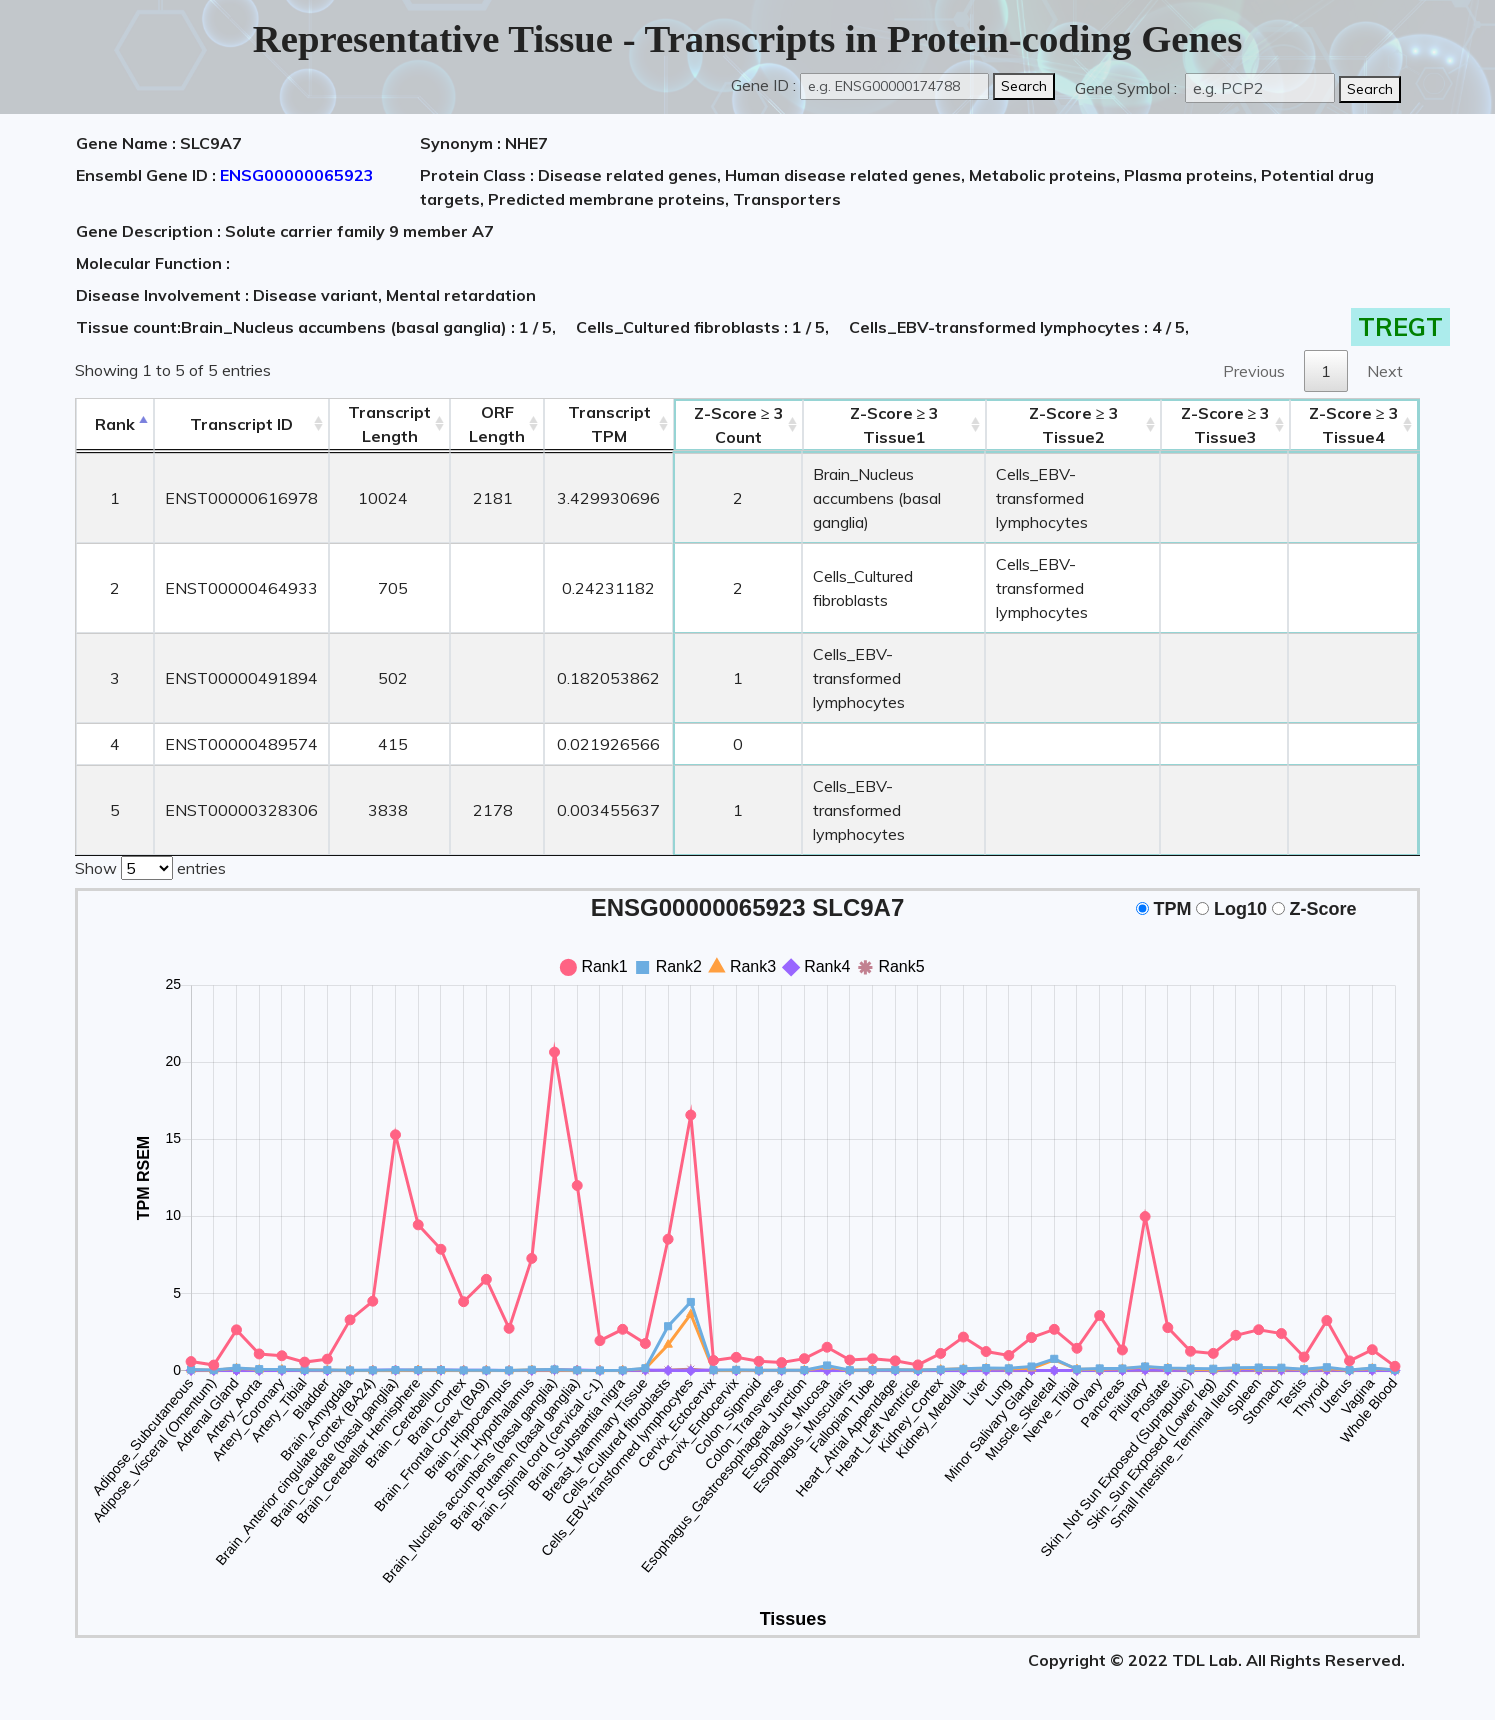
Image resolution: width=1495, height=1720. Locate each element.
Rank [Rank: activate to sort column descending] (115, 424)
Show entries (150, 866)
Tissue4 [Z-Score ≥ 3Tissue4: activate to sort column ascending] (1354, 425)
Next (1385, 371)
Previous (1254, 371)
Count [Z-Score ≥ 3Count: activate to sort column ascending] (739, 425)
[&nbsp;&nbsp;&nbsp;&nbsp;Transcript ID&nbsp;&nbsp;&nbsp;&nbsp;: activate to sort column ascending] (241, 424)
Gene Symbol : (1128, 88)
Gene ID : (763, 85)
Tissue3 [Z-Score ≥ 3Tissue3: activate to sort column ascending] (1226, 425)
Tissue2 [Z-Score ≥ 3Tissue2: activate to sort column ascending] (1074, 425)
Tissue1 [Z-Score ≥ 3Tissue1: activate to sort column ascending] (895, 425)
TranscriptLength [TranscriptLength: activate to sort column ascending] (389, 424)
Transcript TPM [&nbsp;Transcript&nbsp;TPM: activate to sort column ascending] (609, 424)
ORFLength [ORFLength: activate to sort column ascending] (497, 424)
